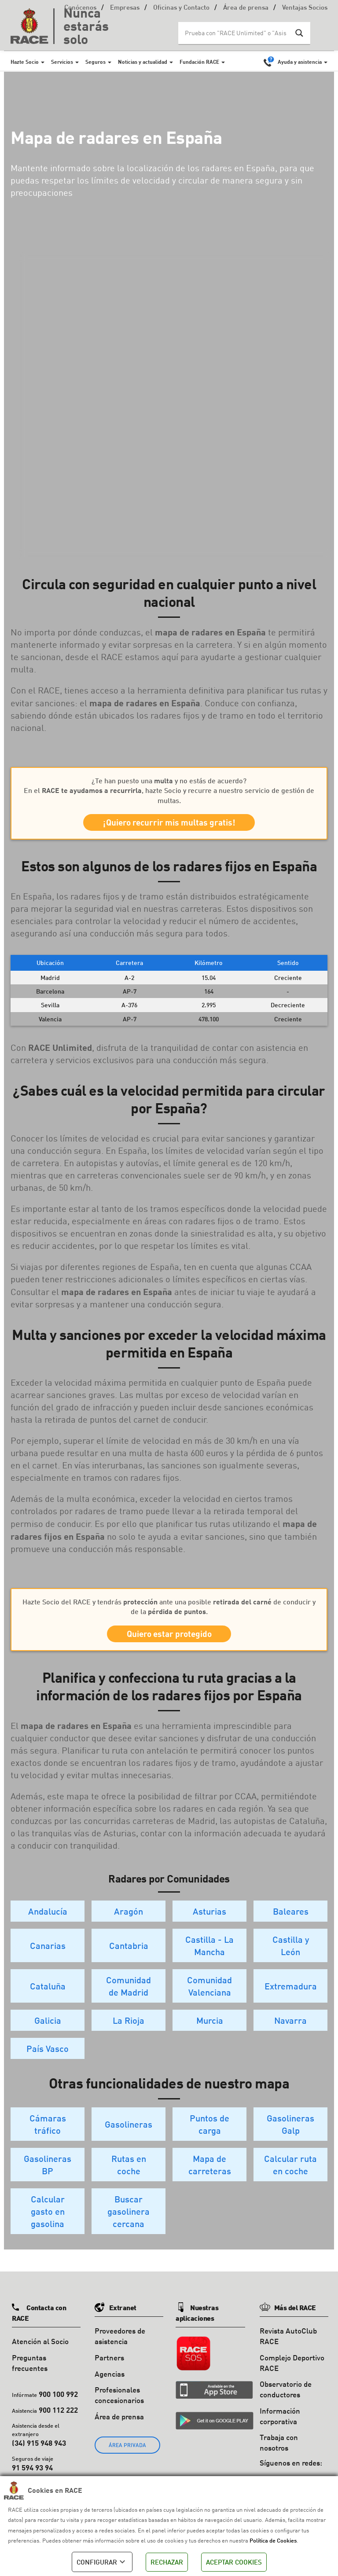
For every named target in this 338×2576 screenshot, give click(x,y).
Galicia (47, 2033)
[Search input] (235, 33)
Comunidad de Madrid (128, 1998)
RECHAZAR (167, 2562)
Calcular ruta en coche (290, 2177)
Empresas (125, 8)
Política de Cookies (273, 2540)
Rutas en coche (128, 2177)
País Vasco (47, 2061)
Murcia (209, 2033)
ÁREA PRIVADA (127, 2457)
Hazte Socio (25, 62)
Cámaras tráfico (47, 2136)
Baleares (291, 1924)
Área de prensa (245, 8)
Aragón (128, 1924)
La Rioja (128, 2033)
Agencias (110, 2386)
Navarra (290, 2033)
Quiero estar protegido (169, 1643)
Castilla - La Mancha (209, 1958)
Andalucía (47, 1924)
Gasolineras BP (47, 2177)
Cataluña (48, 1998)
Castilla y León (290, 1958)
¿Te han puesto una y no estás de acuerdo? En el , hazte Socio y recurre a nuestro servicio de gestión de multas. (169, 790)
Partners (109, 2369)
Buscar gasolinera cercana (128, 2224)
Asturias (209, 1924)
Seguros (95, 62)
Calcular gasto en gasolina (48, 2224)
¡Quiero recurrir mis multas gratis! (169, 826)
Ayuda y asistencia (300, 62)
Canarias (48, 1958)
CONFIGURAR (102, 2562)
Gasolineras (128, 2137)
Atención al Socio (40, 2354)
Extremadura (291, 1998)
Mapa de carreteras (209, 2177)
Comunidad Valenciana (209, 1998)
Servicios (62, 62)
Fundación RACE (199, 62)
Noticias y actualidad (142, 62)
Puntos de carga (209, 2136)
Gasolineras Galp (290, 2136)
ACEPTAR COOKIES (234, 2562)
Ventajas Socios (304, 8)
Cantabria (128, 1958)
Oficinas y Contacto (181, 8)
